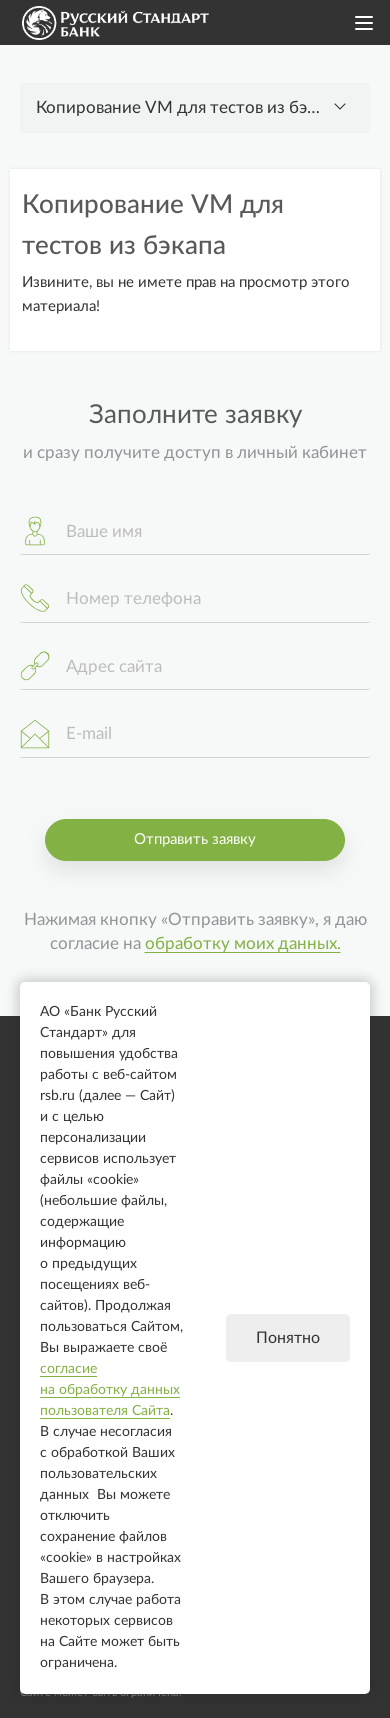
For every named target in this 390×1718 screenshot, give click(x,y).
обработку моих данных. (243, 944)
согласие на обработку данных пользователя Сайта (110, 1390)
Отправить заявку (195, 839)
